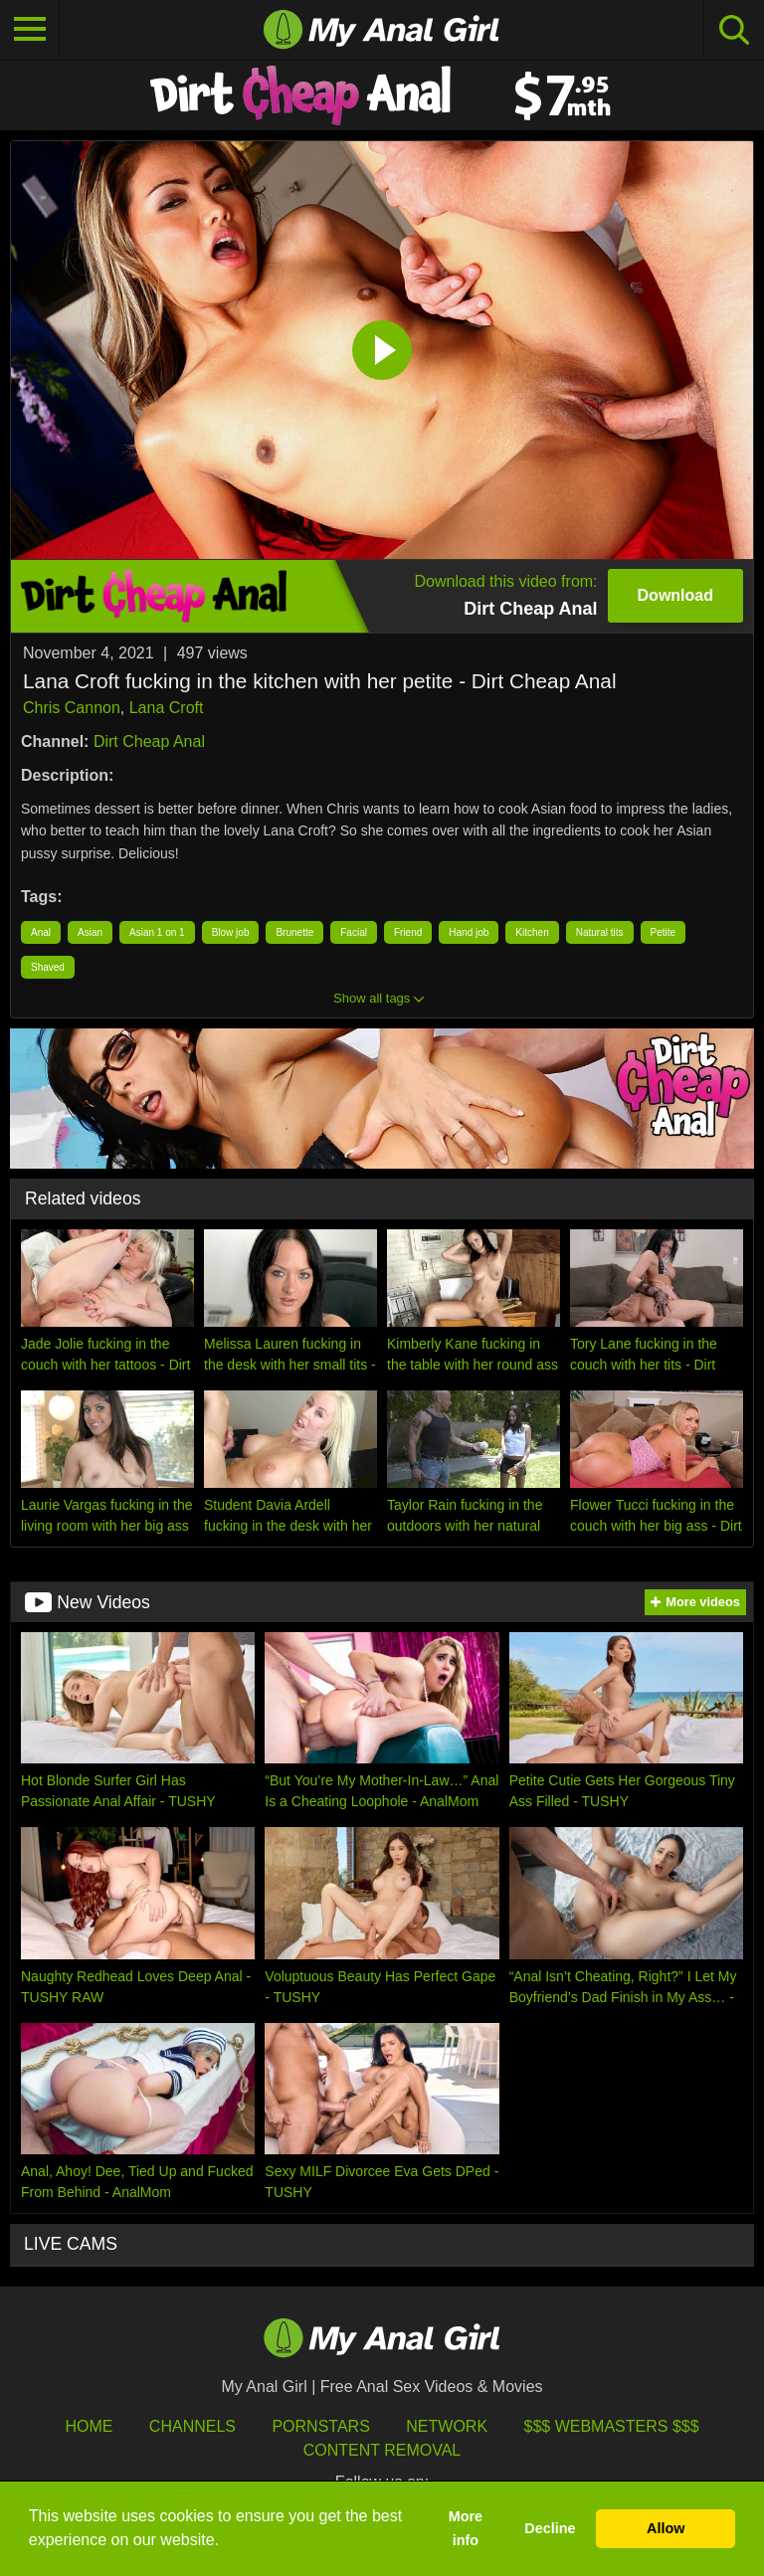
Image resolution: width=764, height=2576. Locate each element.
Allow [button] (665, 2528)
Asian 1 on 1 (157, 932)
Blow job (231, 932)
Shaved (48, 967)
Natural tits (600, 932)
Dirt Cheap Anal (149, 741)
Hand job (468, 932)
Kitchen (531, 932)
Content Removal (382, 2450)
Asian (90, 932)
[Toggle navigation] (30, 30)
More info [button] (465, 2528)
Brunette (294, 932)
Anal (41, 932)
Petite (663, 932)
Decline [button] (549, 2528)
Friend (408, 932)
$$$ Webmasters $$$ (611, 2426)
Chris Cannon (71, 707)
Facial (353, 932)
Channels (192, 2426)
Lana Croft (166, 707)
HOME (88, 2426)
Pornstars (320, 2426)
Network (446, 2426)
